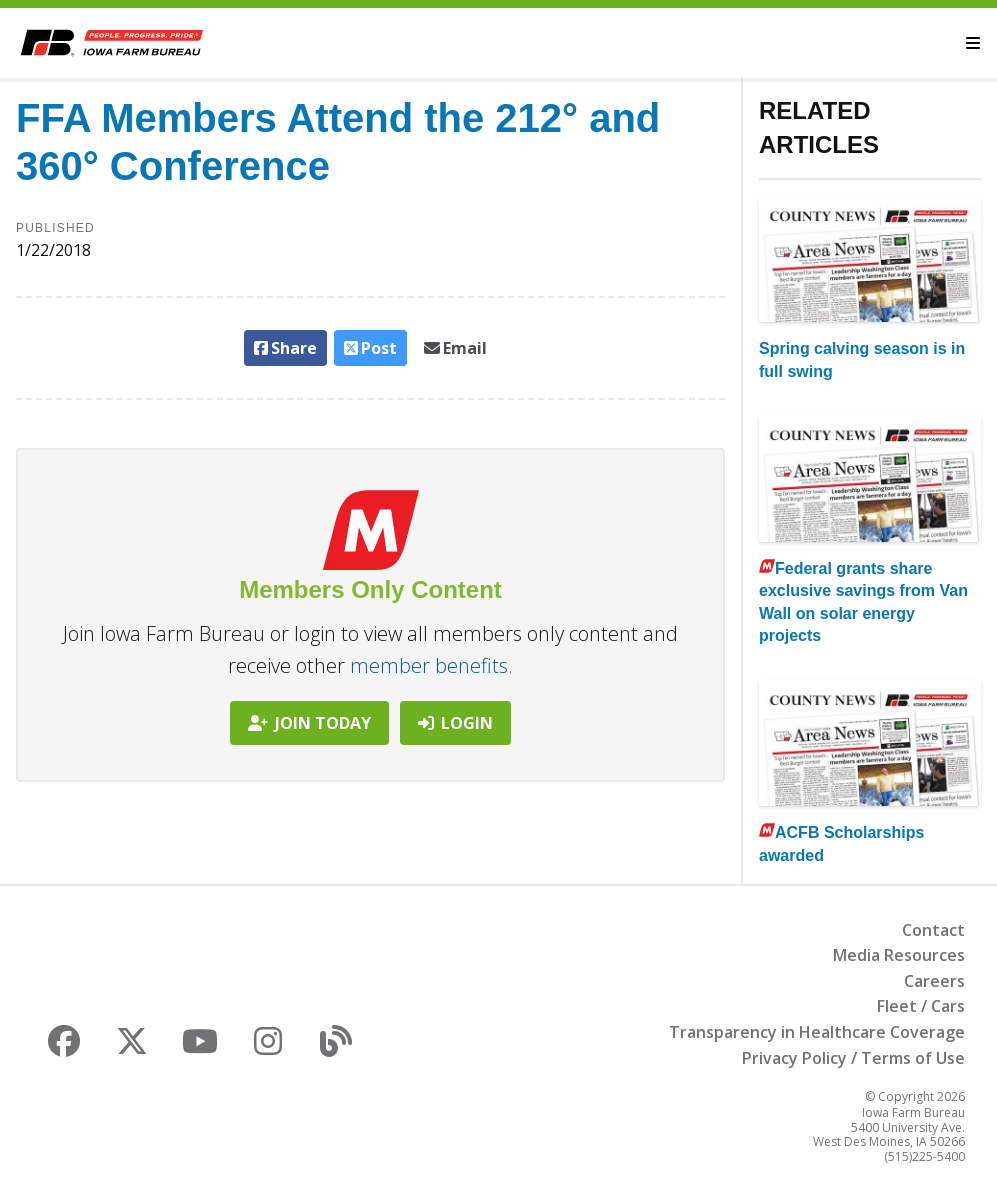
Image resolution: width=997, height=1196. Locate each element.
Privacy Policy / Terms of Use (853, 1058)
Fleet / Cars (921, 1006)
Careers (934, 981)
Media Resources (899, 955)
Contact (933, 930)
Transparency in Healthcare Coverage (817, 1032)
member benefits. (431, 665)
